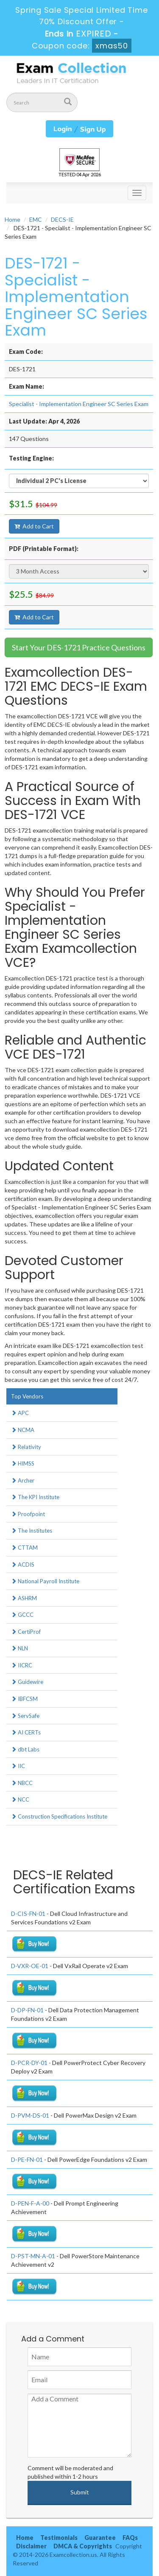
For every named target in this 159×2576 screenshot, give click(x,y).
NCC (20, 1799)
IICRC (21, 1665)
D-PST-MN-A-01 (33, 2256)
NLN (19, 1648)
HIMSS (22, 1463)
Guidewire (27, 1681)
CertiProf (26, 1631)
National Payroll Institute (45, 1581)
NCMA (22, 1429)
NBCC (22, 1782)
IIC (18, 1766)
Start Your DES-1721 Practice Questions (78, 647)
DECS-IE (62, 219)
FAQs (130, 2537)
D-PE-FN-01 (27, 2159)
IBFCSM (24, 1698)
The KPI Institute (35, 1497)
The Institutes (31, 1530)
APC (20, 1412)
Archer (22, 1480)
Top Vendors (27, 1396)
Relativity (26, 1446)
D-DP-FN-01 (27, 2010)
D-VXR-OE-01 (29, 1965)
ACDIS (22, 1564)
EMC (35, 219)
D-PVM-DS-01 (30, 2115)
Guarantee (100, 2537)
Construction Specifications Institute (59, 1816)
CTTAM (24, 1547)
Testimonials (59, 2537)
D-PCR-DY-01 (29, 2062)
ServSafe (25, 1715)
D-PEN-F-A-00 (30, 2203)
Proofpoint (28, 1514)
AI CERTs (26, 1732)
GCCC (22, 1614)
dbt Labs (25, 1749)
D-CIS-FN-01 (28, 1913)
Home (12, 219)
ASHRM (24, 1598)
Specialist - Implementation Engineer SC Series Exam (78, 403)
